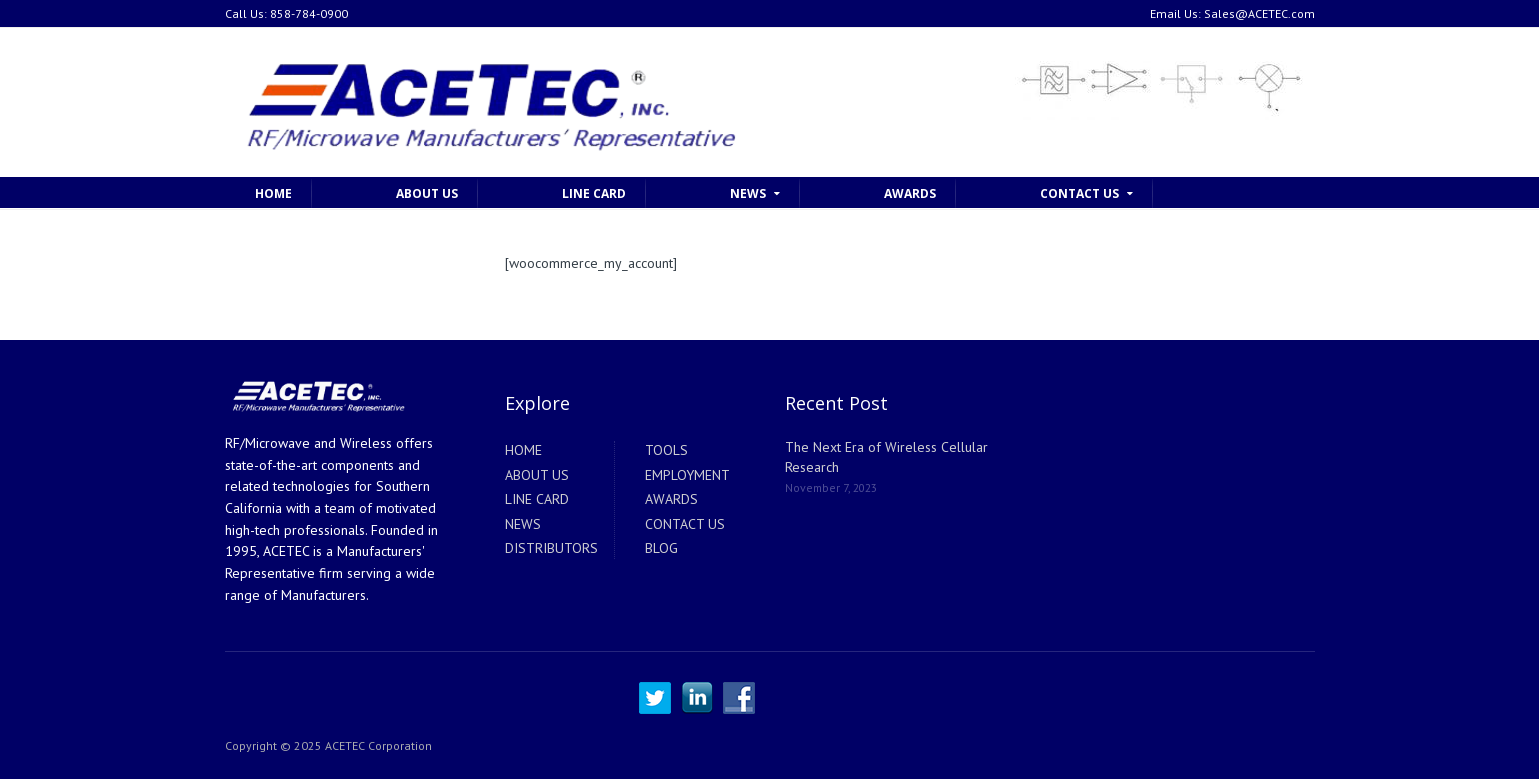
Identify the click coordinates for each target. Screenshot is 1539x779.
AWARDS (910, 193)
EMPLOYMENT (687, 475)
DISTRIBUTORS (551, 548)
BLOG (661, 548)
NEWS (748, 193)
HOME (273, 193)
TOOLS (666, 450)
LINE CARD (594, 193)
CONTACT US (1079, 193)
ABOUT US (427, 193)
